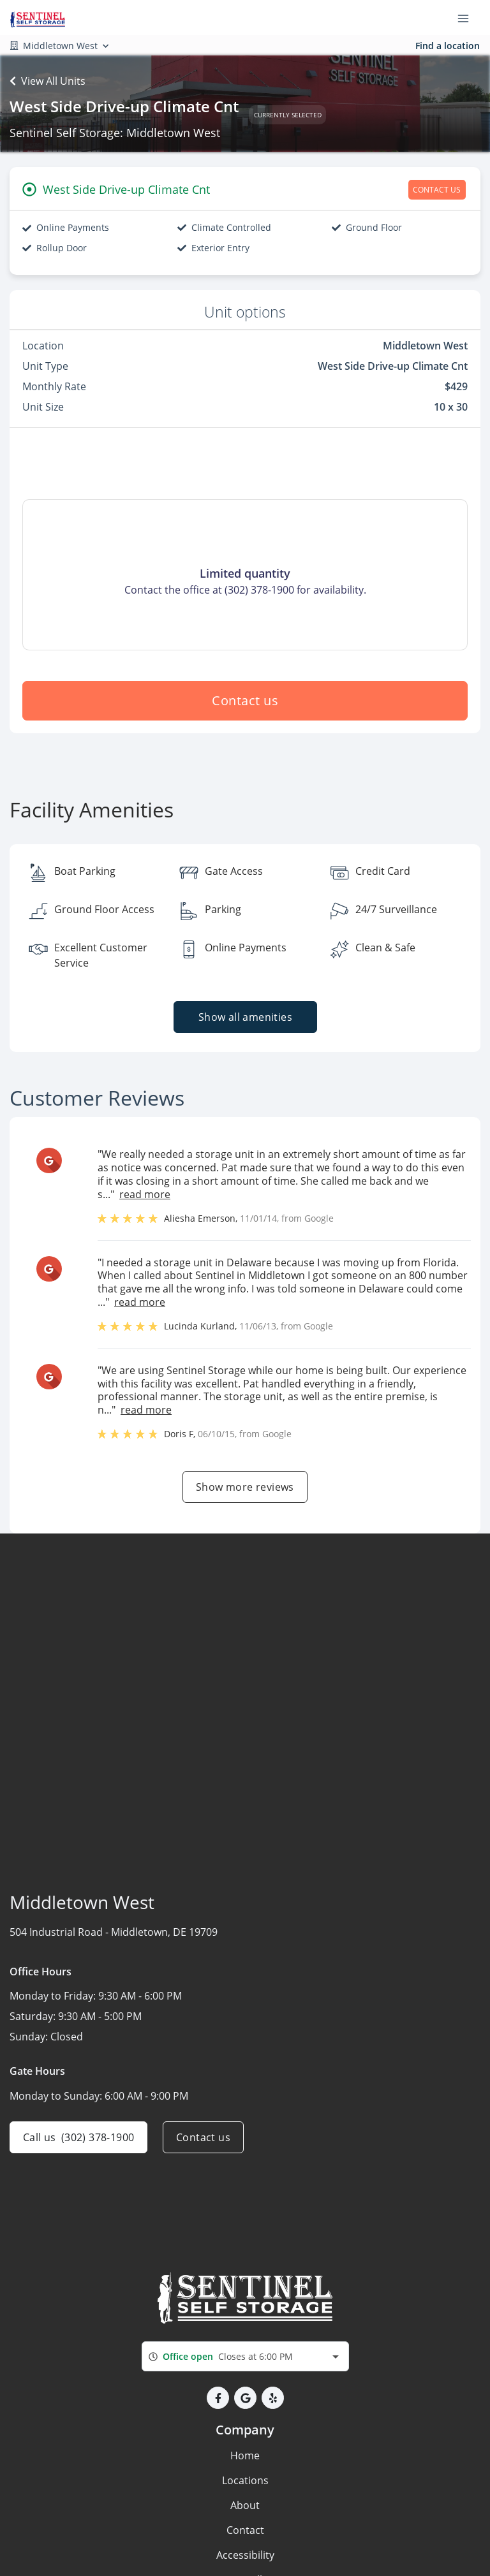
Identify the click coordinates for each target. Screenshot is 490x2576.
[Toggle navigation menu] (468, 18)
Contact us (245, 700)
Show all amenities (245, 1017)
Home (245, 2455)
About (245, 2505)
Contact (245, 2530)
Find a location (447, 46)
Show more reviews (245, 1487)
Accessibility (245, 2555)
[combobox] (245, 2356)
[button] (218, 2398)
